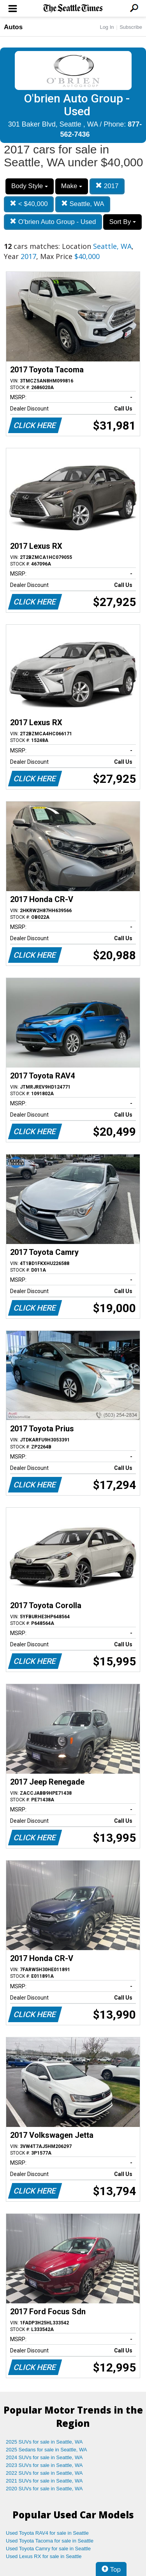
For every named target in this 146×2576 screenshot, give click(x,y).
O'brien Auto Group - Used (53, 222)
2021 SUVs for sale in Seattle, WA (44, 2481)
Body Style (29, 186)
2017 (107, 186)
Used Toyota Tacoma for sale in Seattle (49, 2541)
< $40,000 (29, 204)
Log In (107, 27)
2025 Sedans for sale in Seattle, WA (46, 2450)
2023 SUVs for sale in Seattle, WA (44, 2465)
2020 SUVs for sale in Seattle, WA (44, 2488)
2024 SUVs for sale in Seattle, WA (44, 2457)
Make (71, 186)
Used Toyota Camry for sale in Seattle (48, 2548)
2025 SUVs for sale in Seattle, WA (44, 2442)
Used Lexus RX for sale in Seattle (43, 2556)
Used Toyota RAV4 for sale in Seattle (47, 2533)
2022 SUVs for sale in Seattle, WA (44, 2473)
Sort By (122, 222)
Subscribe (131, 27)
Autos (13, 27)
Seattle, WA (82, 204)
